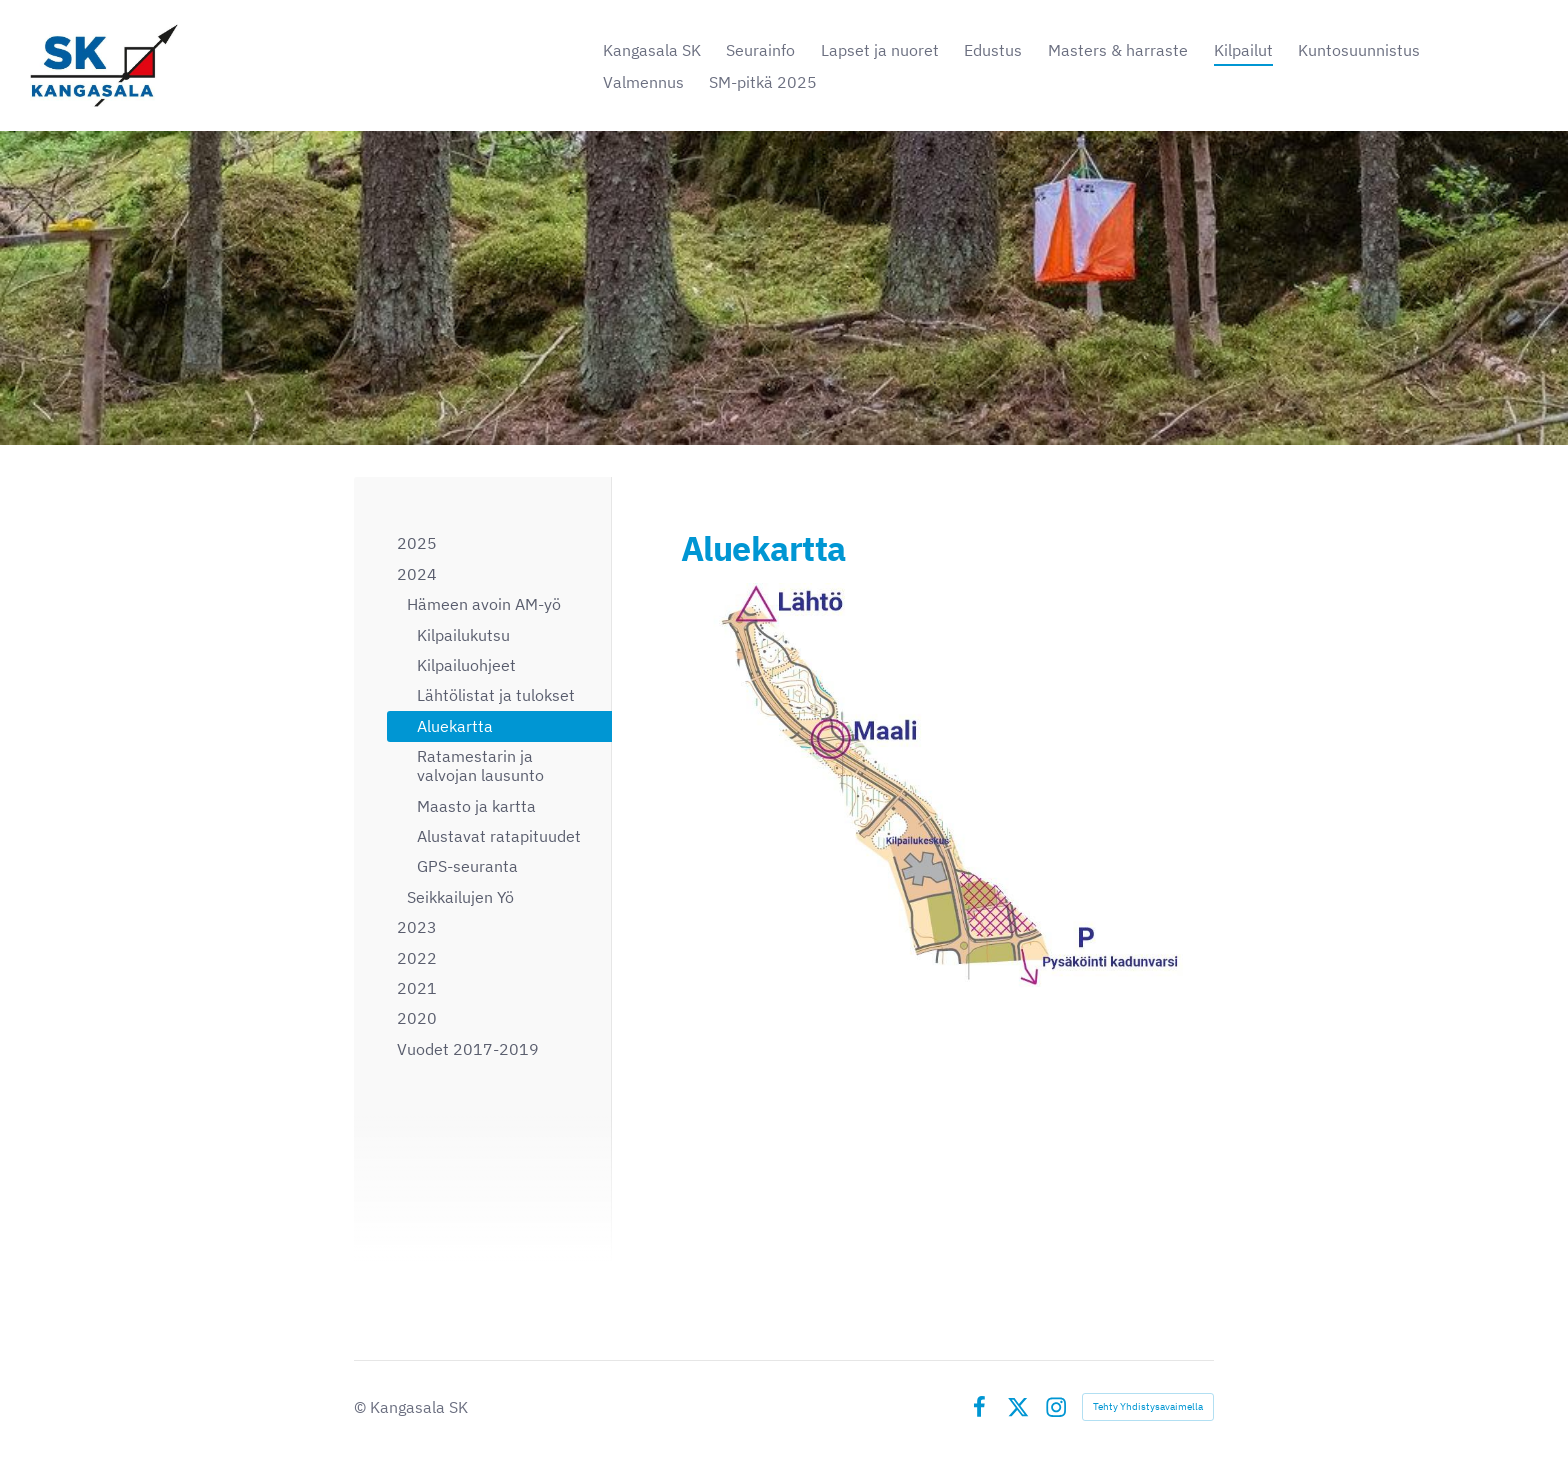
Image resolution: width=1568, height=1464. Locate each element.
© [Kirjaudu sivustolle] (362, 1407)
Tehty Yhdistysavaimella (1148, 1406)
